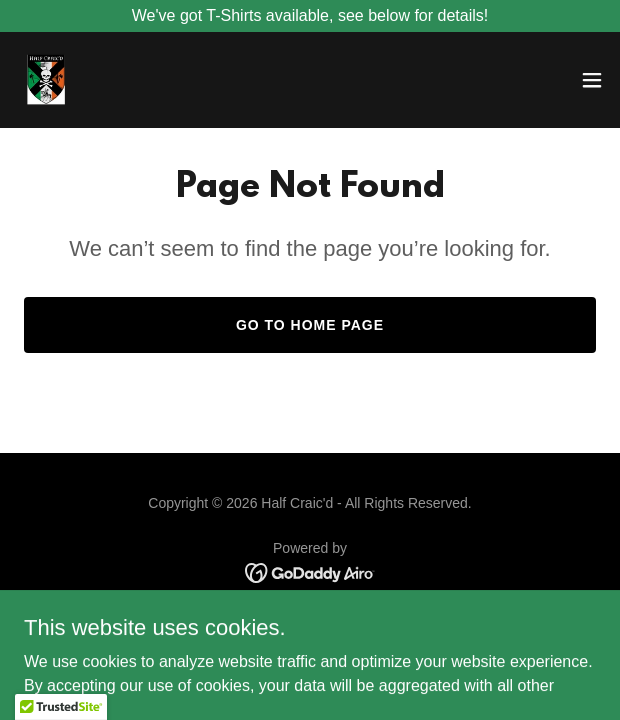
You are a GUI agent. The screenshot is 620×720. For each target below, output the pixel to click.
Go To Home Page (310, 325)
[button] (592, 80)
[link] (46, 80)
